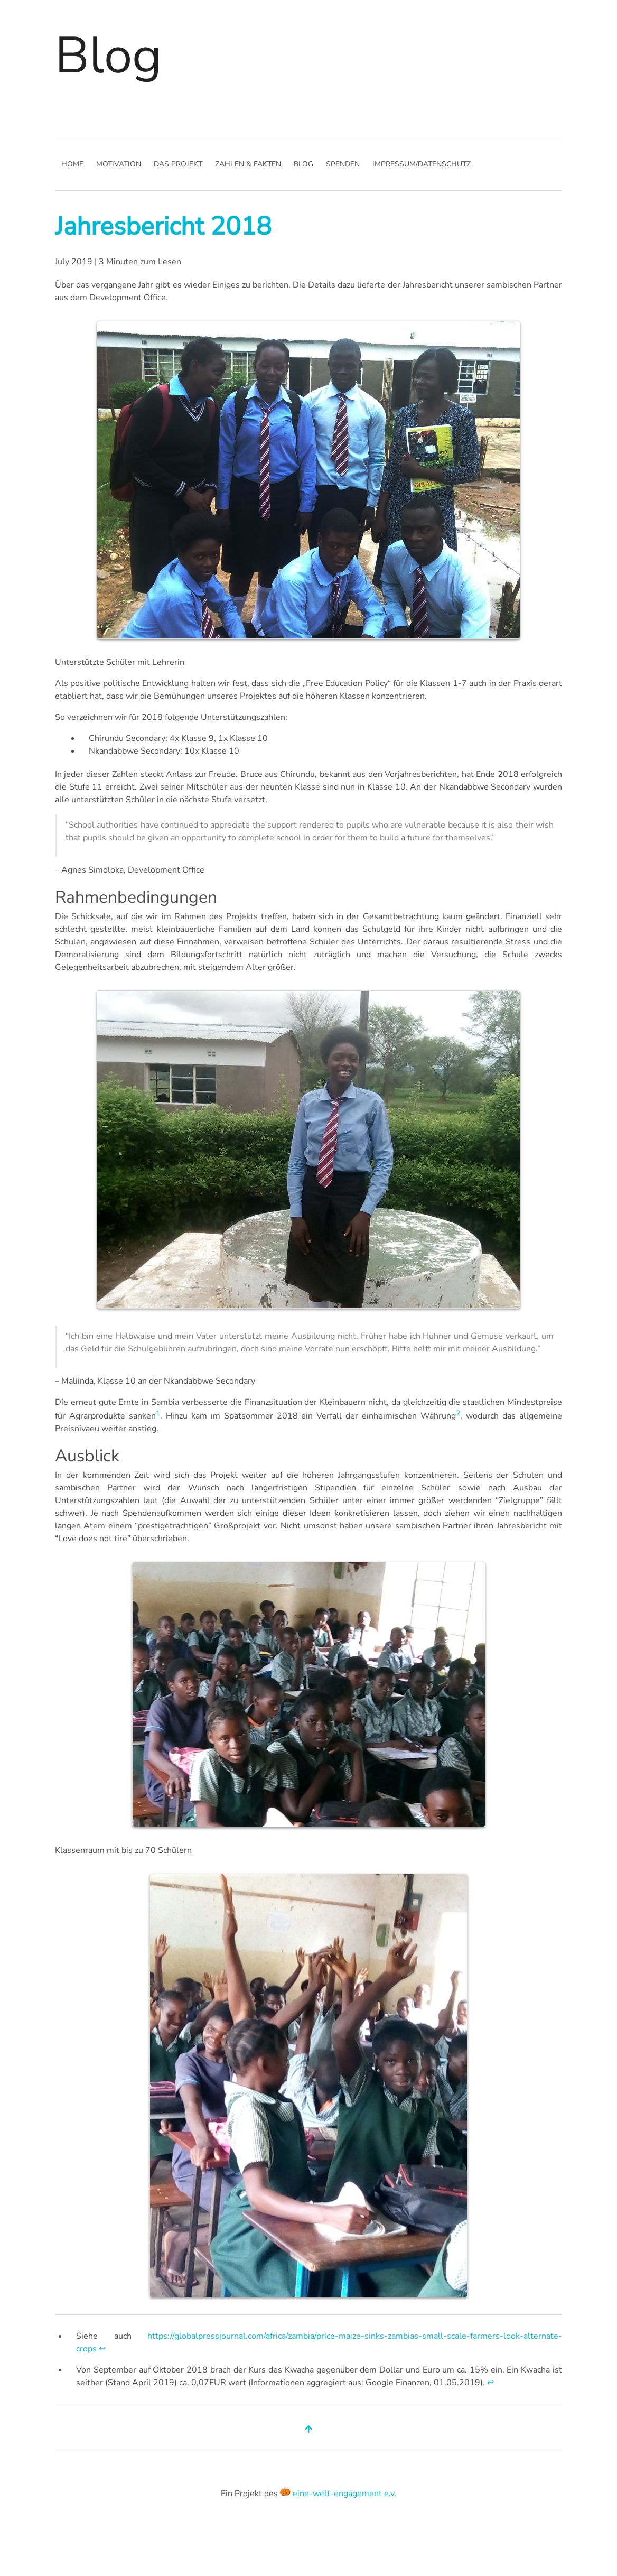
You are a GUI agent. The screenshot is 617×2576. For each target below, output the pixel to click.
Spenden (343, 164)
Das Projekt (178, 164)
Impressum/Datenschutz (421, 164)
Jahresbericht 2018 (163, 226)
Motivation (118, 164)
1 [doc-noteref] (158, 1413)
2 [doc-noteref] (458, 1413)
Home (72, 164)
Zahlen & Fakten (248, 164)
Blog (303, 164)
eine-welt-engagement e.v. (344, 2493)
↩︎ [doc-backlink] (102, 2349)
